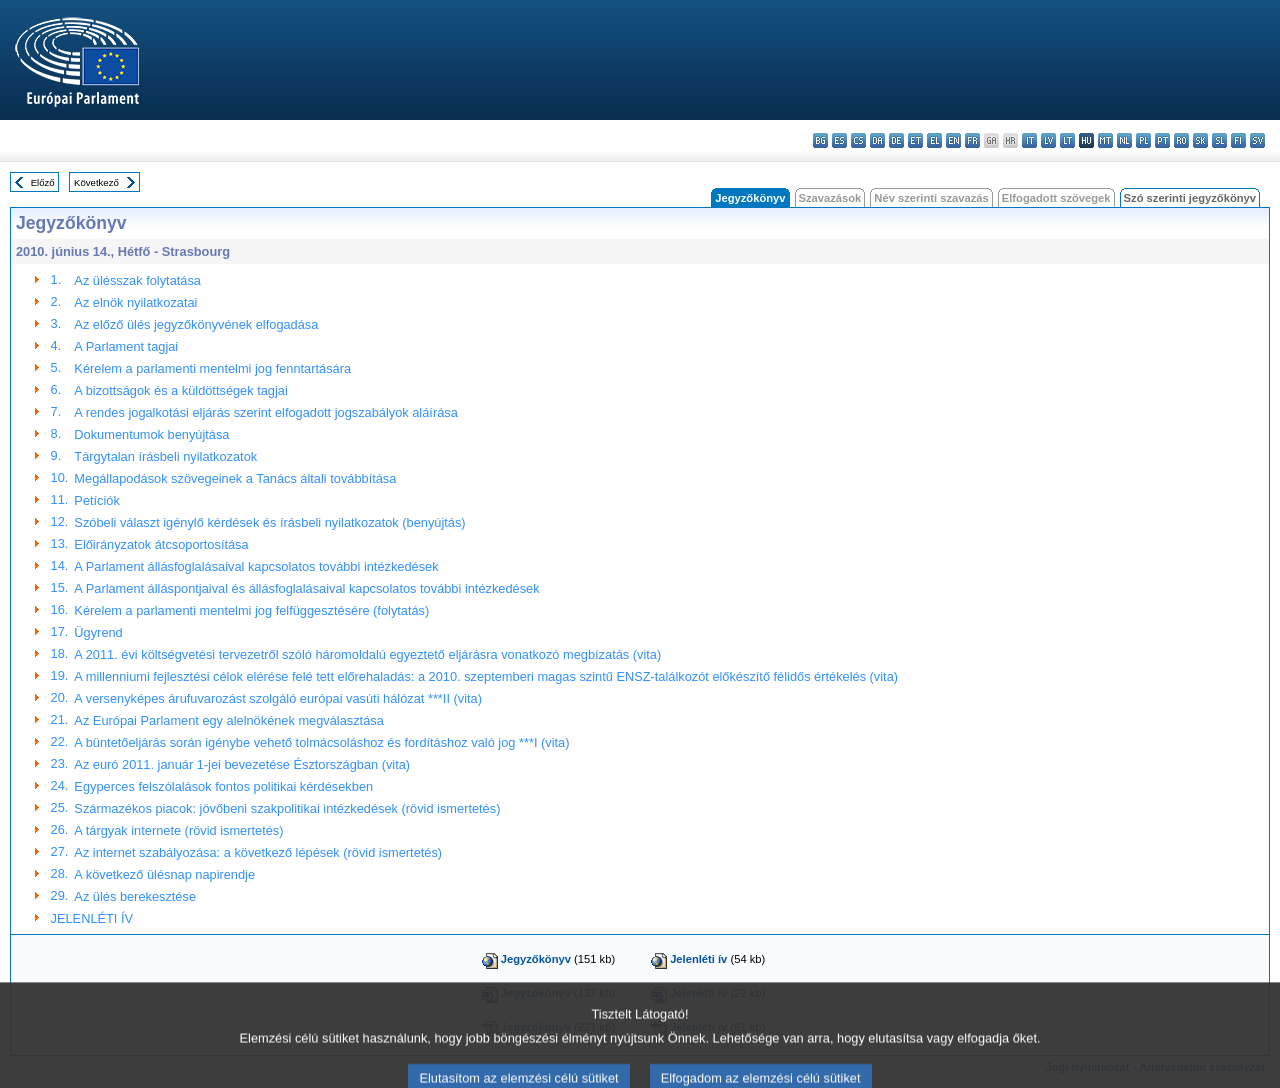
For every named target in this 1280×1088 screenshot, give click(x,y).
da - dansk (877, 140)
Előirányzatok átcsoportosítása (161, 544)
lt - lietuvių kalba (1067, 140)
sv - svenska (1257, 140)
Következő (96, 182)
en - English (953, 140)
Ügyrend (98, 632)
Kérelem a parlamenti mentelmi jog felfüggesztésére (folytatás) (251, 610)
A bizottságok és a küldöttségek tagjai (180, 390)
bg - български (820, 140)
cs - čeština (858, 140)
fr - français (972, 140)
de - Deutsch (896, 140)
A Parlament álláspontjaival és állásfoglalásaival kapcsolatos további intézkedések (306, 588)
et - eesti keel (915, 140)
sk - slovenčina (1200, 140)
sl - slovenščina (1219, 140)
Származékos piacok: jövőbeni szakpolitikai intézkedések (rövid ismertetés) (287, 808)
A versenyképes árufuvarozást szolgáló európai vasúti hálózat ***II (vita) (278, 698)
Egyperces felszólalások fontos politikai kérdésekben (223, 786)
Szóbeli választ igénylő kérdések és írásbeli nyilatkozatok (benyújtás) (269, 522)
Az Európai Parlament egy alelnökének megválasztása (228, 720)
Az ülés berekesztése (135, 896)
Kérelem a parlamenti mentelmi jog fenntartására (212, 368)
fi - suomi (1238, 140)
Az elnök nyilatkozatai (135, 302)
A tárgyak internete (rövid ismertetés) (178, 830)
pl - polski (1143, 140)
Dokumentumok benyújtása (151, 434)
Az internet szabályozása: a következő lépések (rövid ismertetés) (258, 852)
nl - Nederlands (1124, 140)
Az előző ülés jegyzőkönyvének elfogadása (196, 324)
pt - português (1162, 140)
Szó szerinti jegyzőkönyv (1190, 198)
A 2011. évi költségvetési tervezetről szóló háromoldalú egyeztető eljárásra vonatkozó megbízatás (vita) (367, 654)
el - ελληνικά (934, 140)
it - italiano (1029, 140)
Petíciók (97, 500)
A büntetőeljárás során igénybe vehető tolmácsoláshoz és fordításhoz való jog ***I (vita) (321, 742)
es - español (839, 140)
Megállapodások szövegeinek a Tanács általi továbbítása (235, 478)
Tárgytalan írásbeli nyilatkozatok (165, 456)
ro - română (1181, 140)
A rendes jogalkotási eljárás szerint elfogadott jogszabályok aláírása (265, 412)
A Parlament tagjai (126, 346)
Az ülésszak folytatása (137, 280)
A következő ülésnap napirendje (164, 874)
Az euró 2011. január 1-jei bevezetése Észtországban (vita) (242, 764)
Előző (43, 182)
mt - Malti (1105, 140)
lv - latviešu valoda (1048, 140)
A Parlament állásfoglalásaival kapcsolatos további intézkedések (256, 566)
